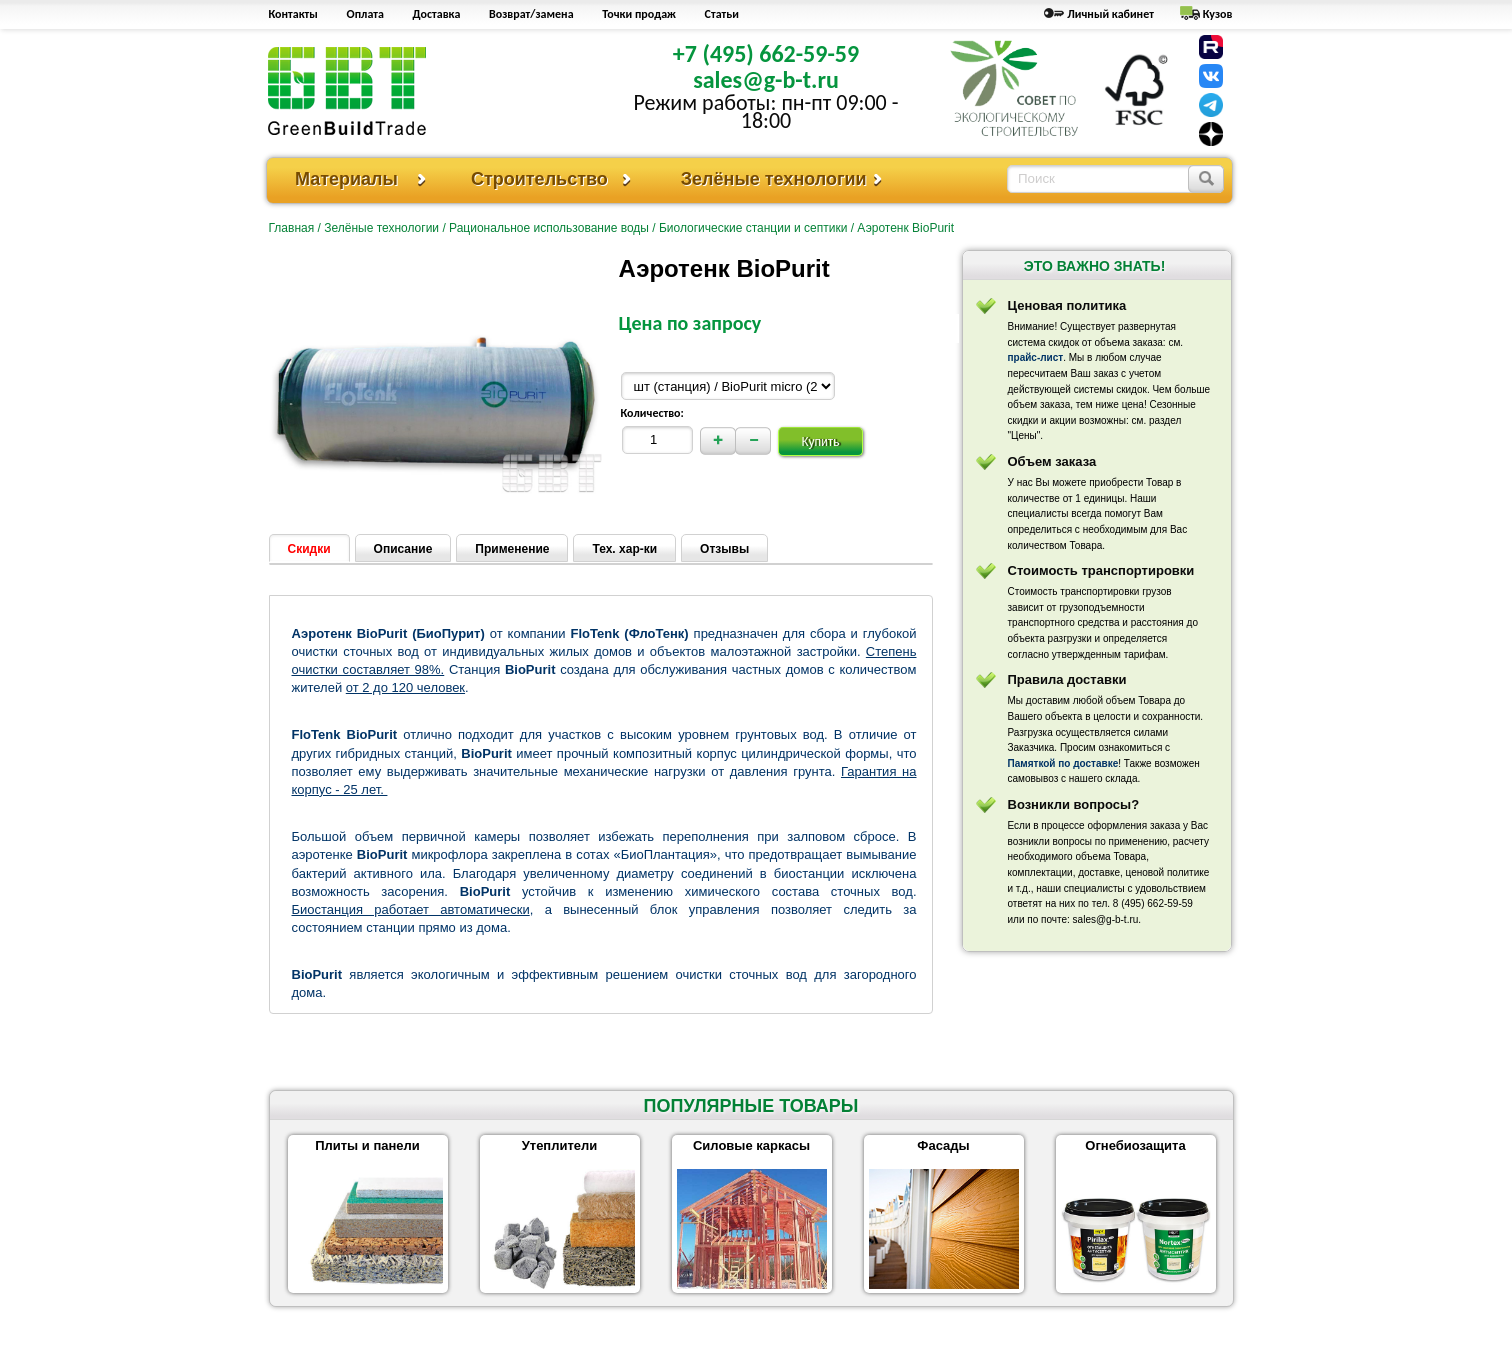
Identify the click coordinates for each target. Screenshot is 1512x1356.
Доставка (437, 14)
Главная (292, 228)
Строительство (539, 179)
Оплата (365, 14)
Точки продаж (639, 14)
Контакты (293, 14)
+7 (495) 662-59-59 (766, 53)
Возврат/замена (531, 14)
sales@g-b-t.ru (766, 79)
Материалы (346, 179)
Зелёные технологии (774, 179)
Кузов (1218, 14)
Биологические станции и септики (753, 228)
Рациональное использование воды (549, 228)
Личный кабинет (1110, 14)
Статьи (722, 14)
